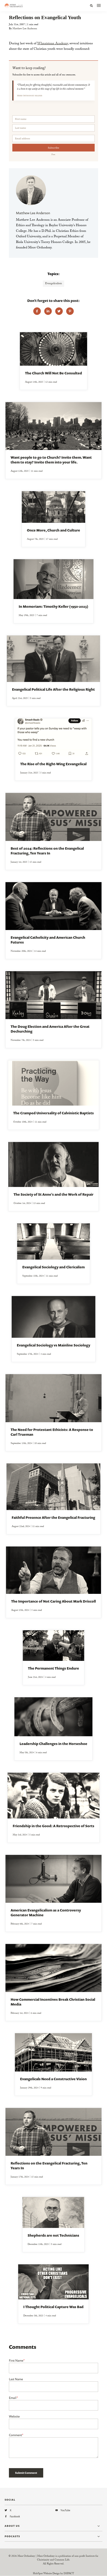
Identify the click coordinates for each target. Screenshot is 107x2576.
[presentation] (98, 6)
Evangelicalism (53, 283)
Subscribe (53, 147)
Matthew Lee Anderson (25, 29)
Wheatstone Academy (52, 44)
